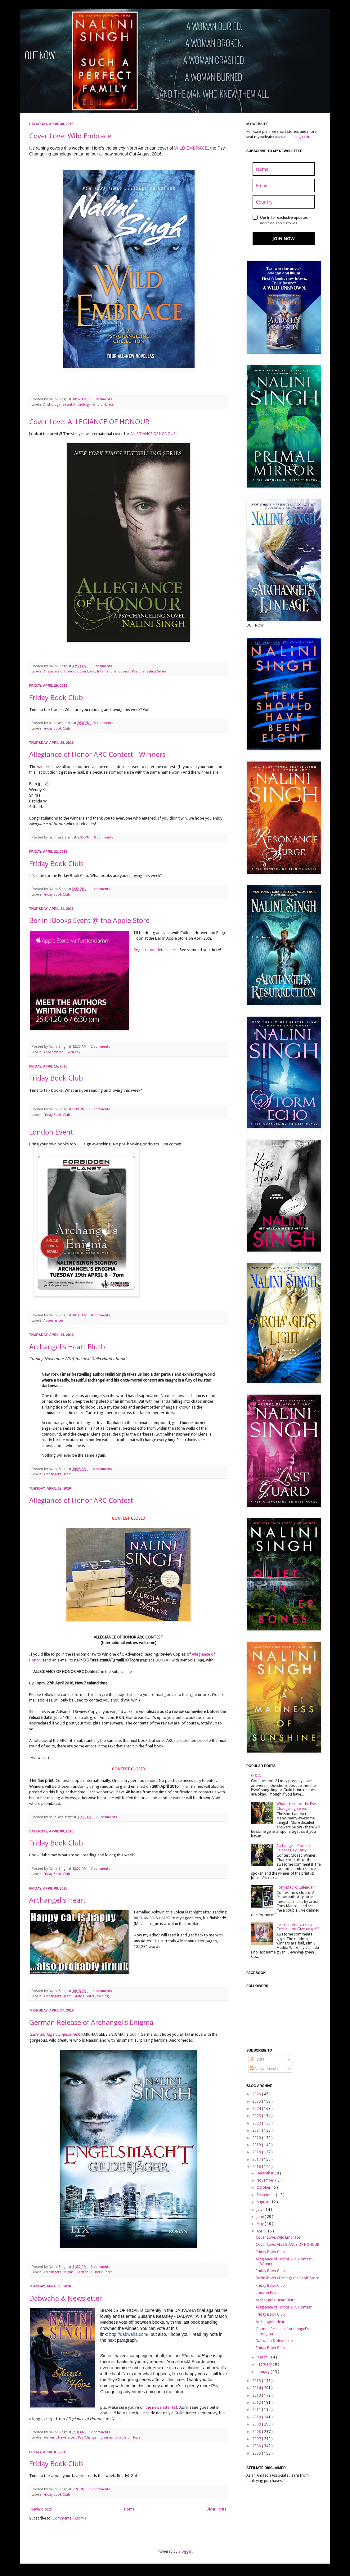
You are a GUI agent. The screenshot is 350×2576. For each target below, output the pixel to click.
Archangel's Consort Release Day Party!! (294, 1848)
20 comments (107, 1817)
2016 (257, 2167)
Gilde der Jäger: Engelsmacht (55, 2034)
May (261, 2224)
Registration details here (155, 949)
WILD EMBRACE (191, 148)
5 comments (104, 723)
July (260, 2209)
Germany (73, 1052)
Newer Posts (41, 2509)
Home (129, 2509)
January (264, 2372)
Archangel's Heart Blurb (67, 1346)
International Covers (113, 671)
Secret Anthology (77, 404)
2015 (257, 2381)
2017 (257, 2159)
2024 (257, 2108)
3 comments (101, 2267)
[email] (284, 185)
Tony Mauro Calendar (295, 1887)
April (261, 2231)
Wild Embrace (103, 404)
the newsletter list (161, 2407)
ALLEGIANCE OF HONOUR (153, 433)
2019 (257, 2145)
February (265, 2364)
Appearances (54, 1052)
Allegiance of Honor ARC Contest (81, 1500)
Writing (103, 1996)
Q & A (256, 1776)
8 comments (104, 837)
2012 (257, 2402)
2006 (257, 2446)
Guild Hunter (84, 1996)
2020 (257, 2138)
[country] (284, 202)
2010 (257, 2417)
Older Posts (216, 2509)
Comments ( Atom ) (69, 2518)
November (266, 2180)
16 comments (102, 1469)
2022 (257, 2123)
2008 (257, 2432)
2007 (257, 2439)
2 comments (101, 1047)
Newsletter (67, 2437)
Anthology (52, 404)
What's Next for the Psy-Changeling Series (296, 1806)
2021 (257, 2130)
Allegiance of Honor (59, 671)
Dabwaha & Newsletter (65, 2298)
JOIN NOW (283, 238)
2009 (257, 2424)
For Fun (49, 2437)
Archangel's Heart (57, 1474)
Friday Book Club (56, 697)
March (262, 2357)
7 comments (101, 1869)
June (261, 2216)
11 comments (100, 889)
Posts (257, 2059)
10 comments (102, 399)
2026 (257, 2094)
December (266, 2173)
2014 (257, 2388)
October (264, 2187)
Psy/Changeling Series (96, 2437)
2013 (257, 2395)
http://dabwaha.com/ (128, 2334)
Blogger (185, 2551)
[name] (284, 169)
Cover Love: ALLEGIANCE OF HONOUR (89, 421)
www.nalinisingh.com (293, 137)
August (263, 2202)
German (82, 2272)
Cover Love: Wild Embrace (70, 135)
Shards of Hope (128, 2437)
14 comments (102, 1991)
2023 (257, 2116)
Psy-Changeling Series (149, 671)
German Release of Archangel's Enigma (91, 2022)
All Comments (264, 2068)
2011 (257, 2409)
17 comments (100, 2489)
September (266, 2195)
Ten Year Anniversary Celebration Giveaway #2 (297, 1926)
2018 (257, 2152)
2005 (257, 2453)
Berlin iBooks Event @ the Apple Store (89, 920)
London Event (51, 1131)
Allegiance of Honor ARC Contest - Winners (97, 754)
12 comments (100, 2432)
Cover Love (86, 671)
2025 (257, 2101)
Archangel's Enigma (58, 2272)
